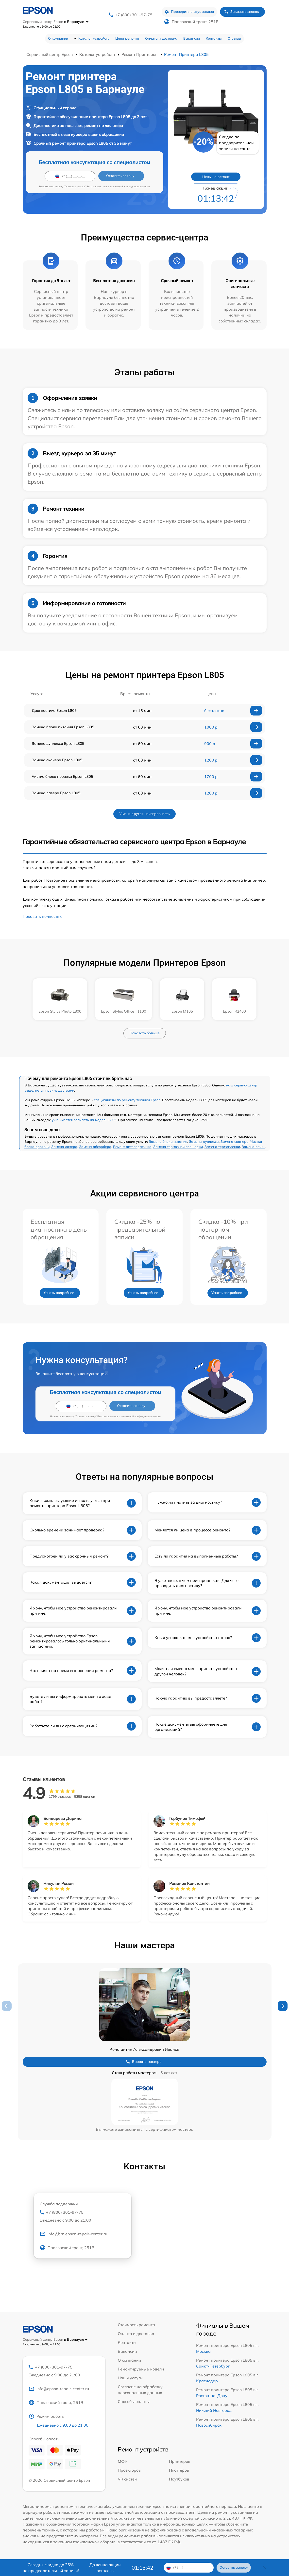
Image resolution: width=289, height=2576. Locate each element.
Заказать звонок (241, 11)
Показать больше (145, 1033)
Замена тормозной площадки (178, 1147)
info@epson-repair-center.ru (59, 2389)
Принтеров (179, 2461)
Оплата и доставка (161, 38)
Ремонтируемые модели (141, 2369)
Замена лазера (64, 1147)
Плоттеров (179, 2470)
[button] (283, 2006)
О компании (58, 38)
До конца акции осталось (105, 2567)
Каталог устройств (93, 38)
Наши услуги (130, 2377)
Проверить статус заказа (189, 11)
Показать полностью (43, 916)
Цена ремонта (127, 38)
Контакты (214, 38)
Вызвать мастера (144, 2061)
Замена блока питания (168, 1141)
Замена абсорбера (95, 1147)
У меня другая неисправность (144, 813)
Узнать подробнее (59, 1292)
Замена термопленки (222, 1147)
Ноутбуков (179, 2479)
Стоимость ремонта (136, 2324)
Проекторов (129, 2470)
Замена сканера (235, 1141)
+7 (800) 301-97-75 (134, 14)
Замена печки (253, 1147)
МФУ (122, 2461)
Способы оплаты (134, 2401)
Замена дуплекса (204, 1141)
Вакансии (191, 38)
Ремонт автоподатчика (132, 1147)
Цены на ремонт (215, 177)
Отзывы (234, 38)
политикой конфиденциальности (130, 186)
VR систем (127, 2479)
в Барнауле (76, 21)
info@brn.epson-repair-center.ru (73, 2234)
